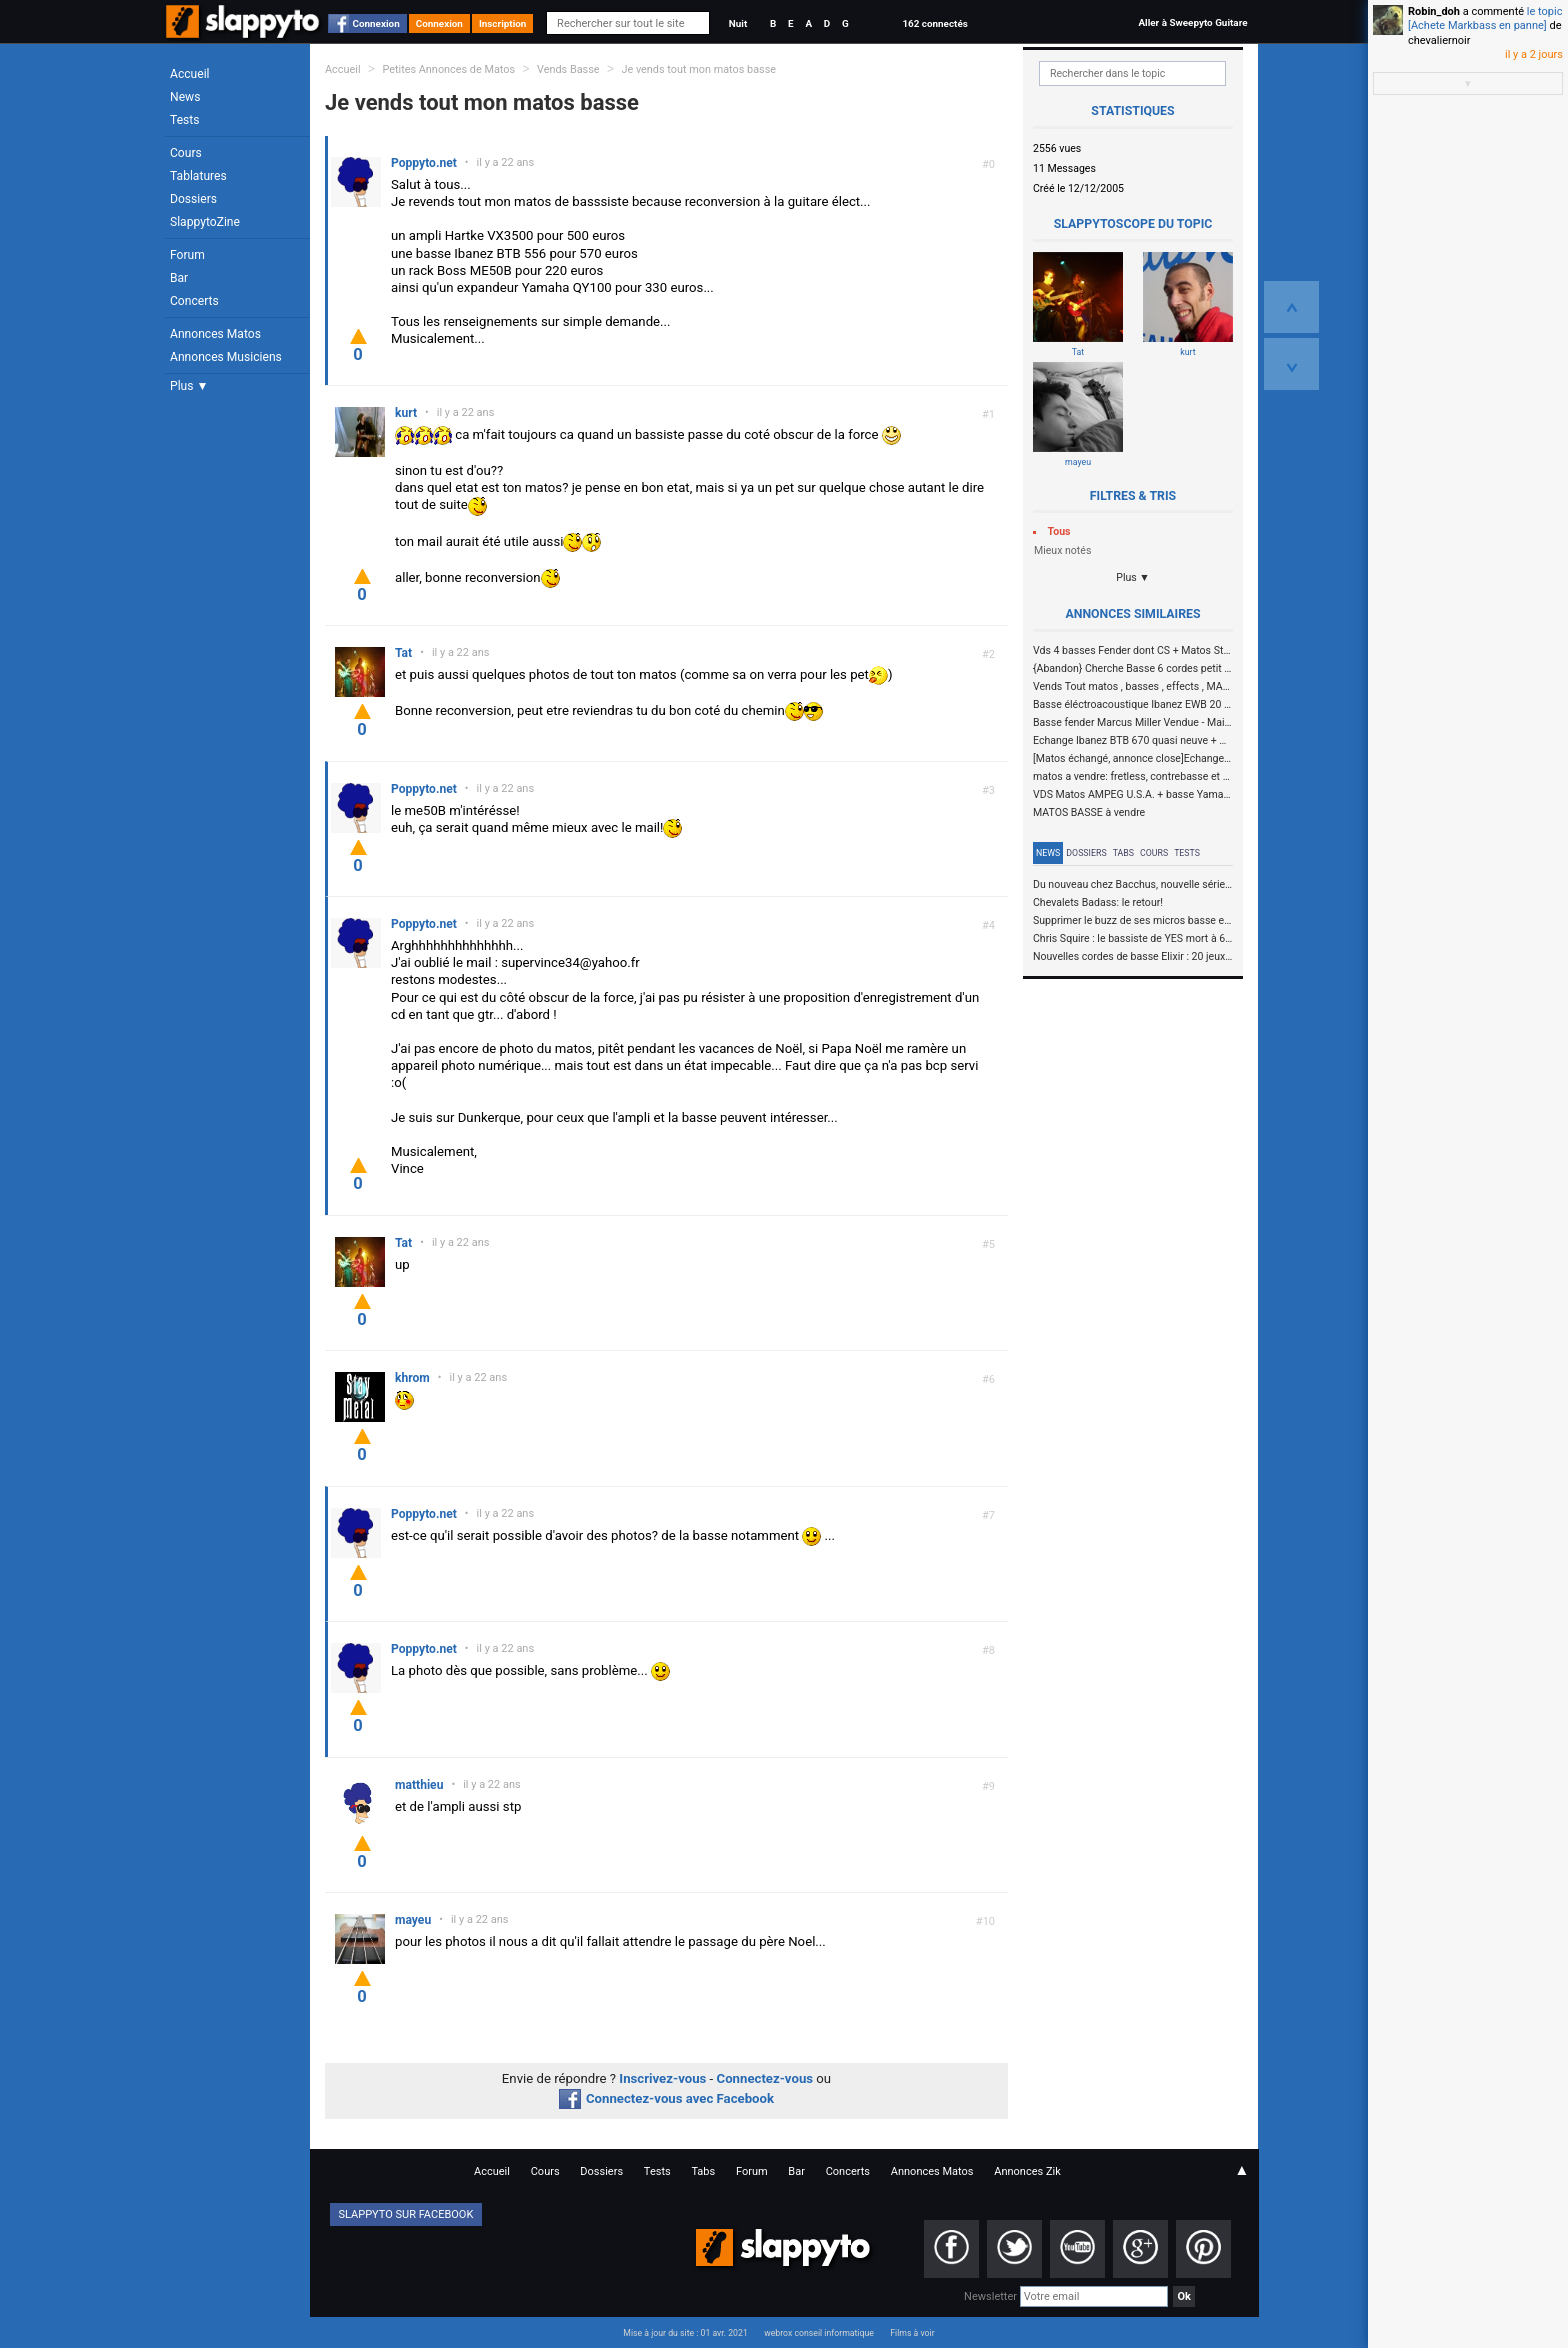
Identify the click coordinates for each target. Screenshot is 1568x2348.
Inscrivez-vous (662, 2078)
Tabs (1123, 853)
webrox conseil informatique (819, 2333)
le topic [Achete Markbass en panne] (1485, 18)
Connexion (376, 23)
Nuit (738, 23)
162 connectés (934, 23)
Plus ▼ (189, 386)
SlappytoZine (205, 222)
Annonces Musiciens (226, 357)
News (185, 97)
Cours (186, 153)
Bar (179, 278)
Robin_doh (1434, 11)
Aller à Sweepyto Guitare (1192, 22)
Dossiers (193, 199)
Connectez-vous (765, 2078)
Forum (187, 255)
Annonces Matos (215, 334)
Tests (184, 120)
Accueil (190, 74)
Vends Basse (568, 69)
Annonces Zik (1027, 2171)
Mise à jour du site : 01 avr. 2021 (685, 2333)
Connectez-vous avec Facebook (666, 2098)
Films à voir (912, 2333)
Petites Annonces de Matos (448, 69)
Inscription (503, 23)
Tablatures (198, 176)
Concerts (194, 301)
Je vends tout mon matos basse (698, 69)
